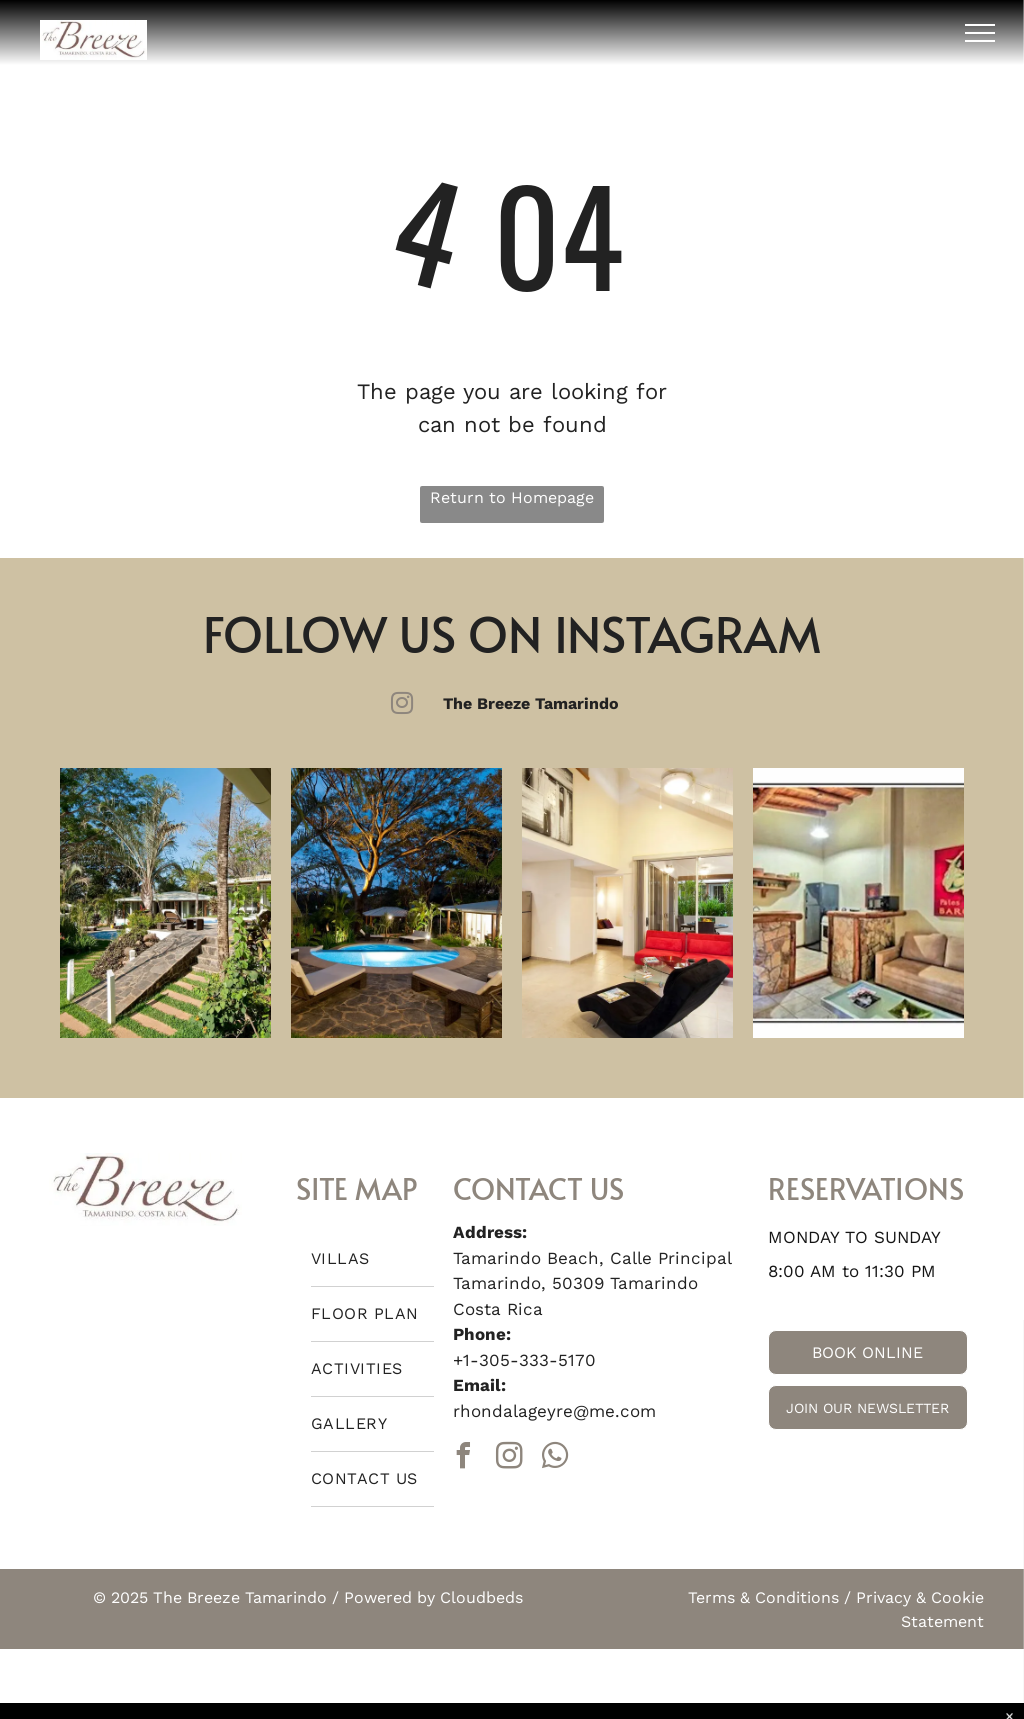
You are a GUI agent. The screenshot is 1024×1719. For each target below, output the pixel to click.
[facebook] (463, 1458)
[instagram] (509, 1458)
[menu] (980, 33)
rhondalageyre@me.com (554, 1411)
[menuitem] (372, 1259)
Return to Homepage (512, 497)
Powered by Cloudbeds (433, 1597)
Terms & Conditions (763, 1597)
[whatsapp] (555, 1458)
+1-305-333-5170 (524, 1360)
